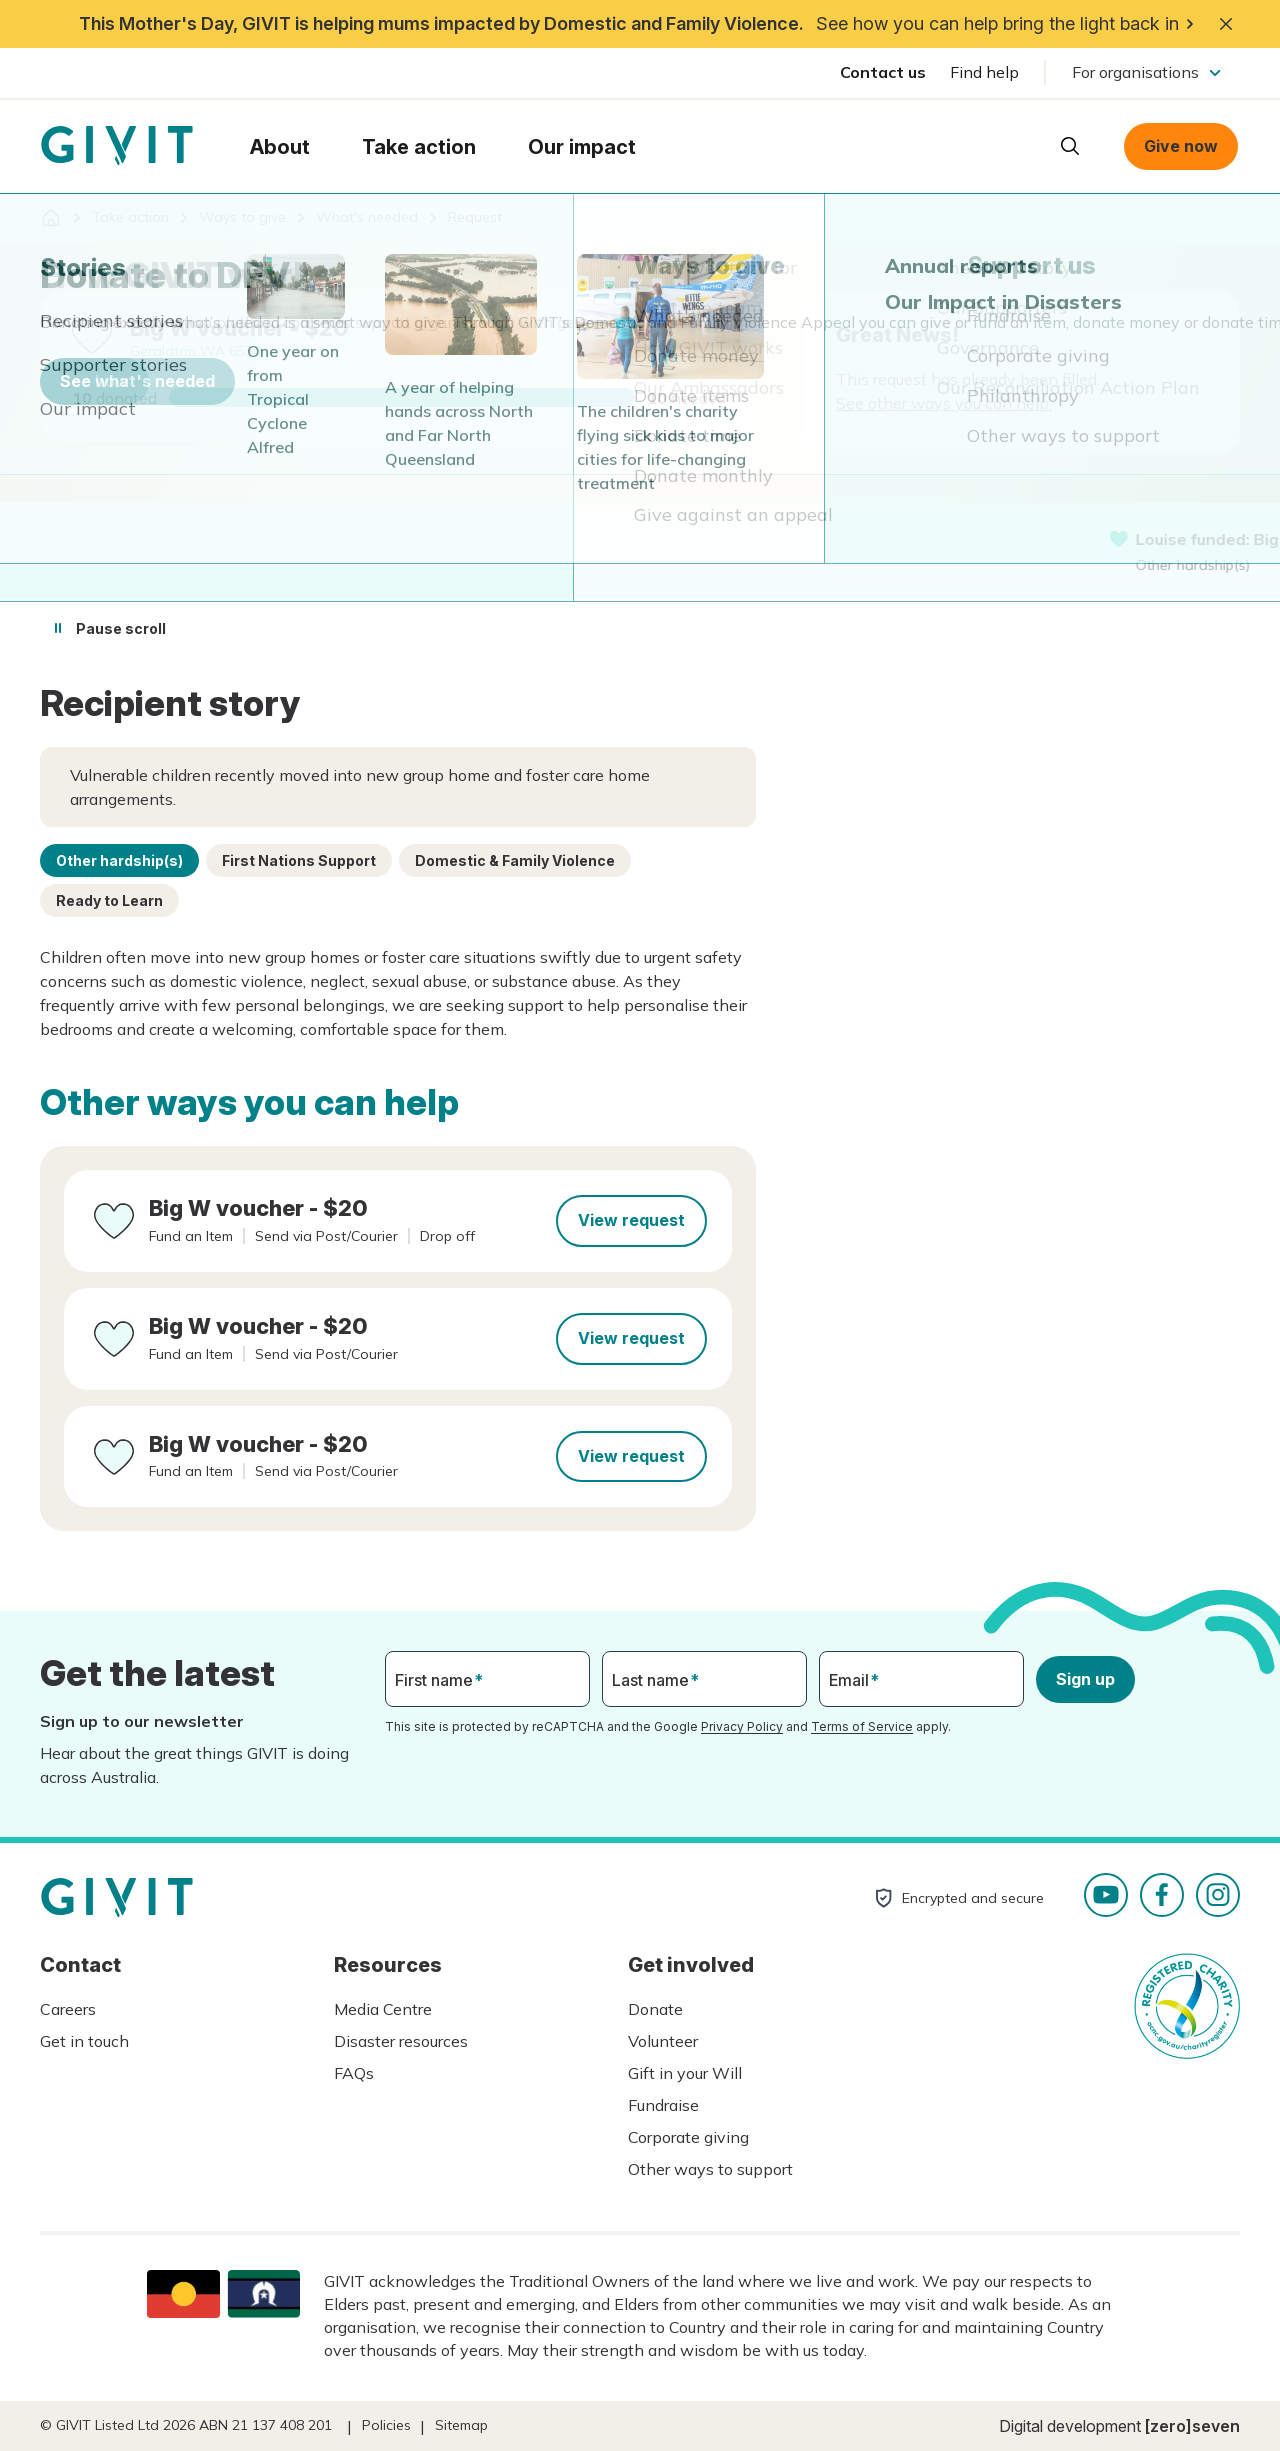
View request (631, 1220)
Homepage (117, 146)
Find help (984, 72)
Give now (1181, 146)
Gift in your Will (685, 2073)
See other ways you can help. (944, 403)
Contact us (883, 72)
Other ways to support (710, 2169)
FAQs (354, 2073)
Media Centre (383, 2009)
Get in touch (84, 2041)
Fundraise (663, 2105)
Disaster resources (401, 2041)
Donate (655, 2009)
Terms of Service (862, 1726)
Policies (386, 2425)
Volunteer (663, 2041)
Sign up (1085, 1679)
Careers (68, 2009)
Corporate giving (688, 2137)
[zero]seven (1192, 2426)
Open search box (1070, 146)
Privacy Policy (742, 1726)
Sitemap (461, 2425)
